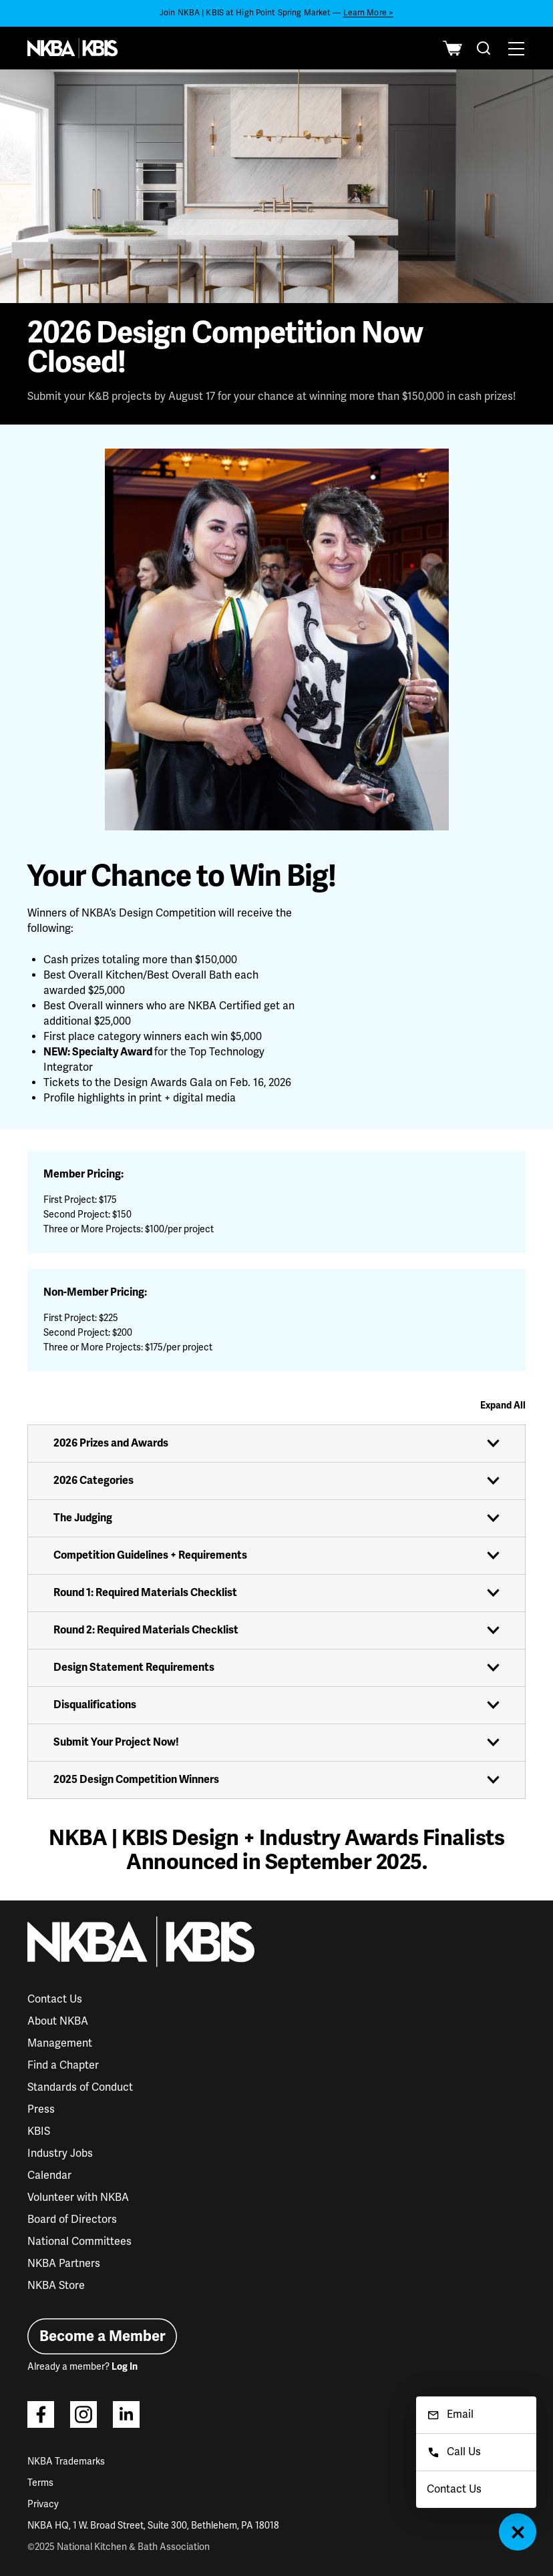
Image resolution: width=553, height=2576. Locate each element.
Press (41, 2109)
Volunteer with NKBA (78, 2197)
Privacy (43, 2504)
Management (59, 2043)
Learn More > (368, 13)
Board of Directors (72, 2219)
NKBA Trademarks (66, 2461)
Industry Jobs (60, 2153)
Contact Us (54, 1999)
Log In (125, 2366)
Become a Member (102, 2336)
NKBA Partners (63, 2263)
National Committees (79, 2241)
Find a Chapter (63, 2065)
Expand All (503, 1405)
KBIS (38, 2131)
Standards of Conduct (80, 2087)
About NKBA (57, 2021)
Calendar (49, 2175)
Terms (40, 2483)
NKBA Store (56, 2285)
